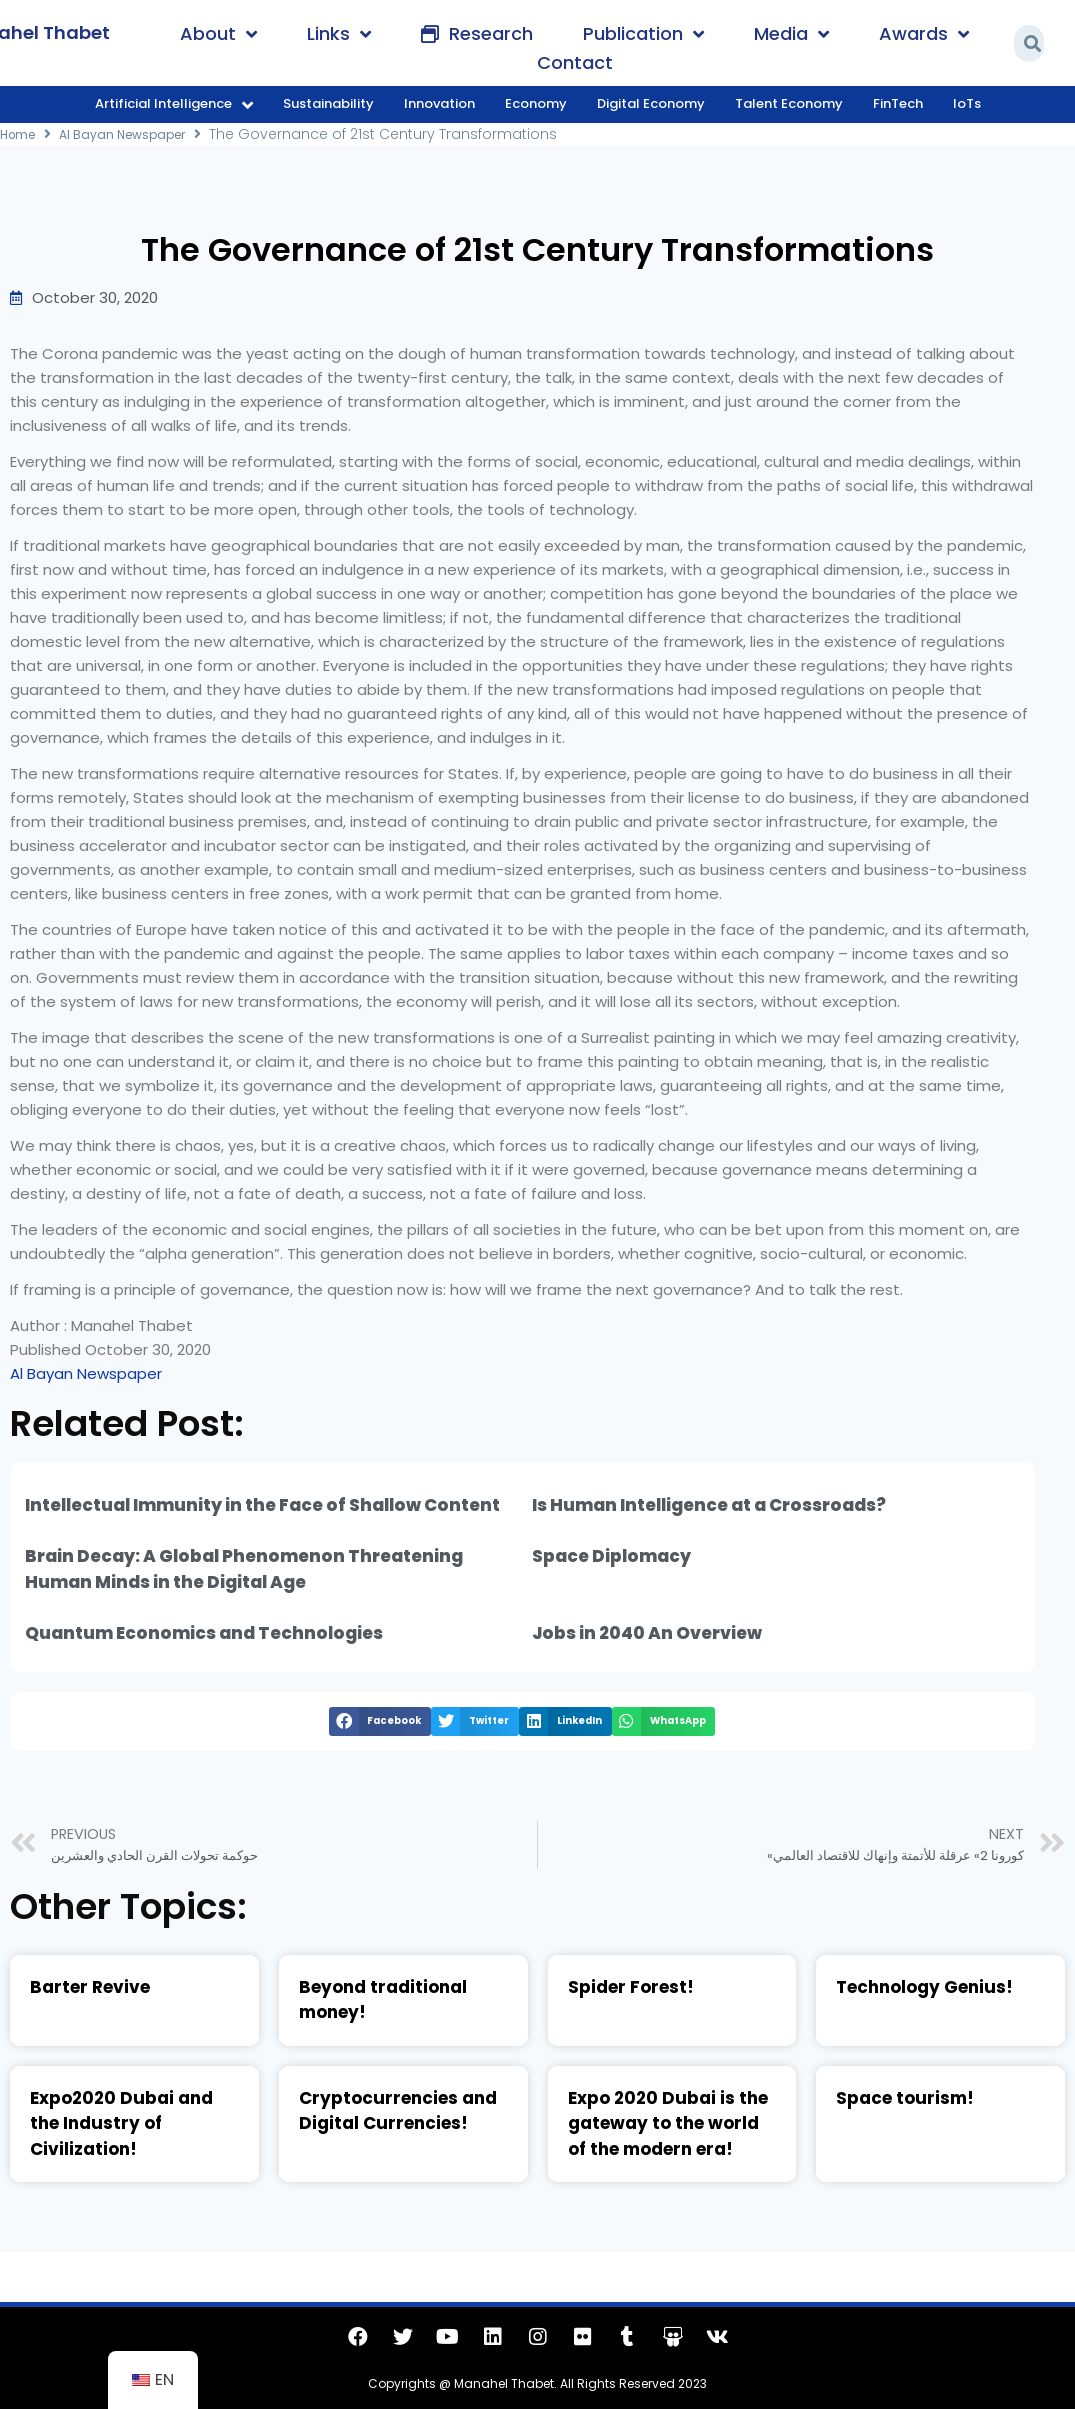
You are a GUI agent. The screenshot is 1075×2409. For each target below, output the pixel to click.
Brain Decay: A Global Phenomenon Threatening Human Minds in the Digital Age (244, 1569)
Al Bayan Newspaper (136, 134)
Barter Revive (90, 1987)
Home (21, 134)
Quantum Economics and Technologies (204, 1633)
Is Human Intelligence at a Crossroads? (709, 1505)
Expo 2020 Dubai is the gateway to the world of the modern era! (668, 2123)
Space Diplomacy (611, 1556)
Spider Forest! (631, 1987)
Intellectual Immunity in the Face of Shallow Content (262, 1505)
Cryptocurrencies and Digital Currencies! (398, 2111)
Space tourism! (905, 2098)
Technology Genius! (924, 1987)
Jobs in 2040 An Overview (647, 1633)
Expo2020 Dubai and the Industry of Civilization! (121, 2123)
